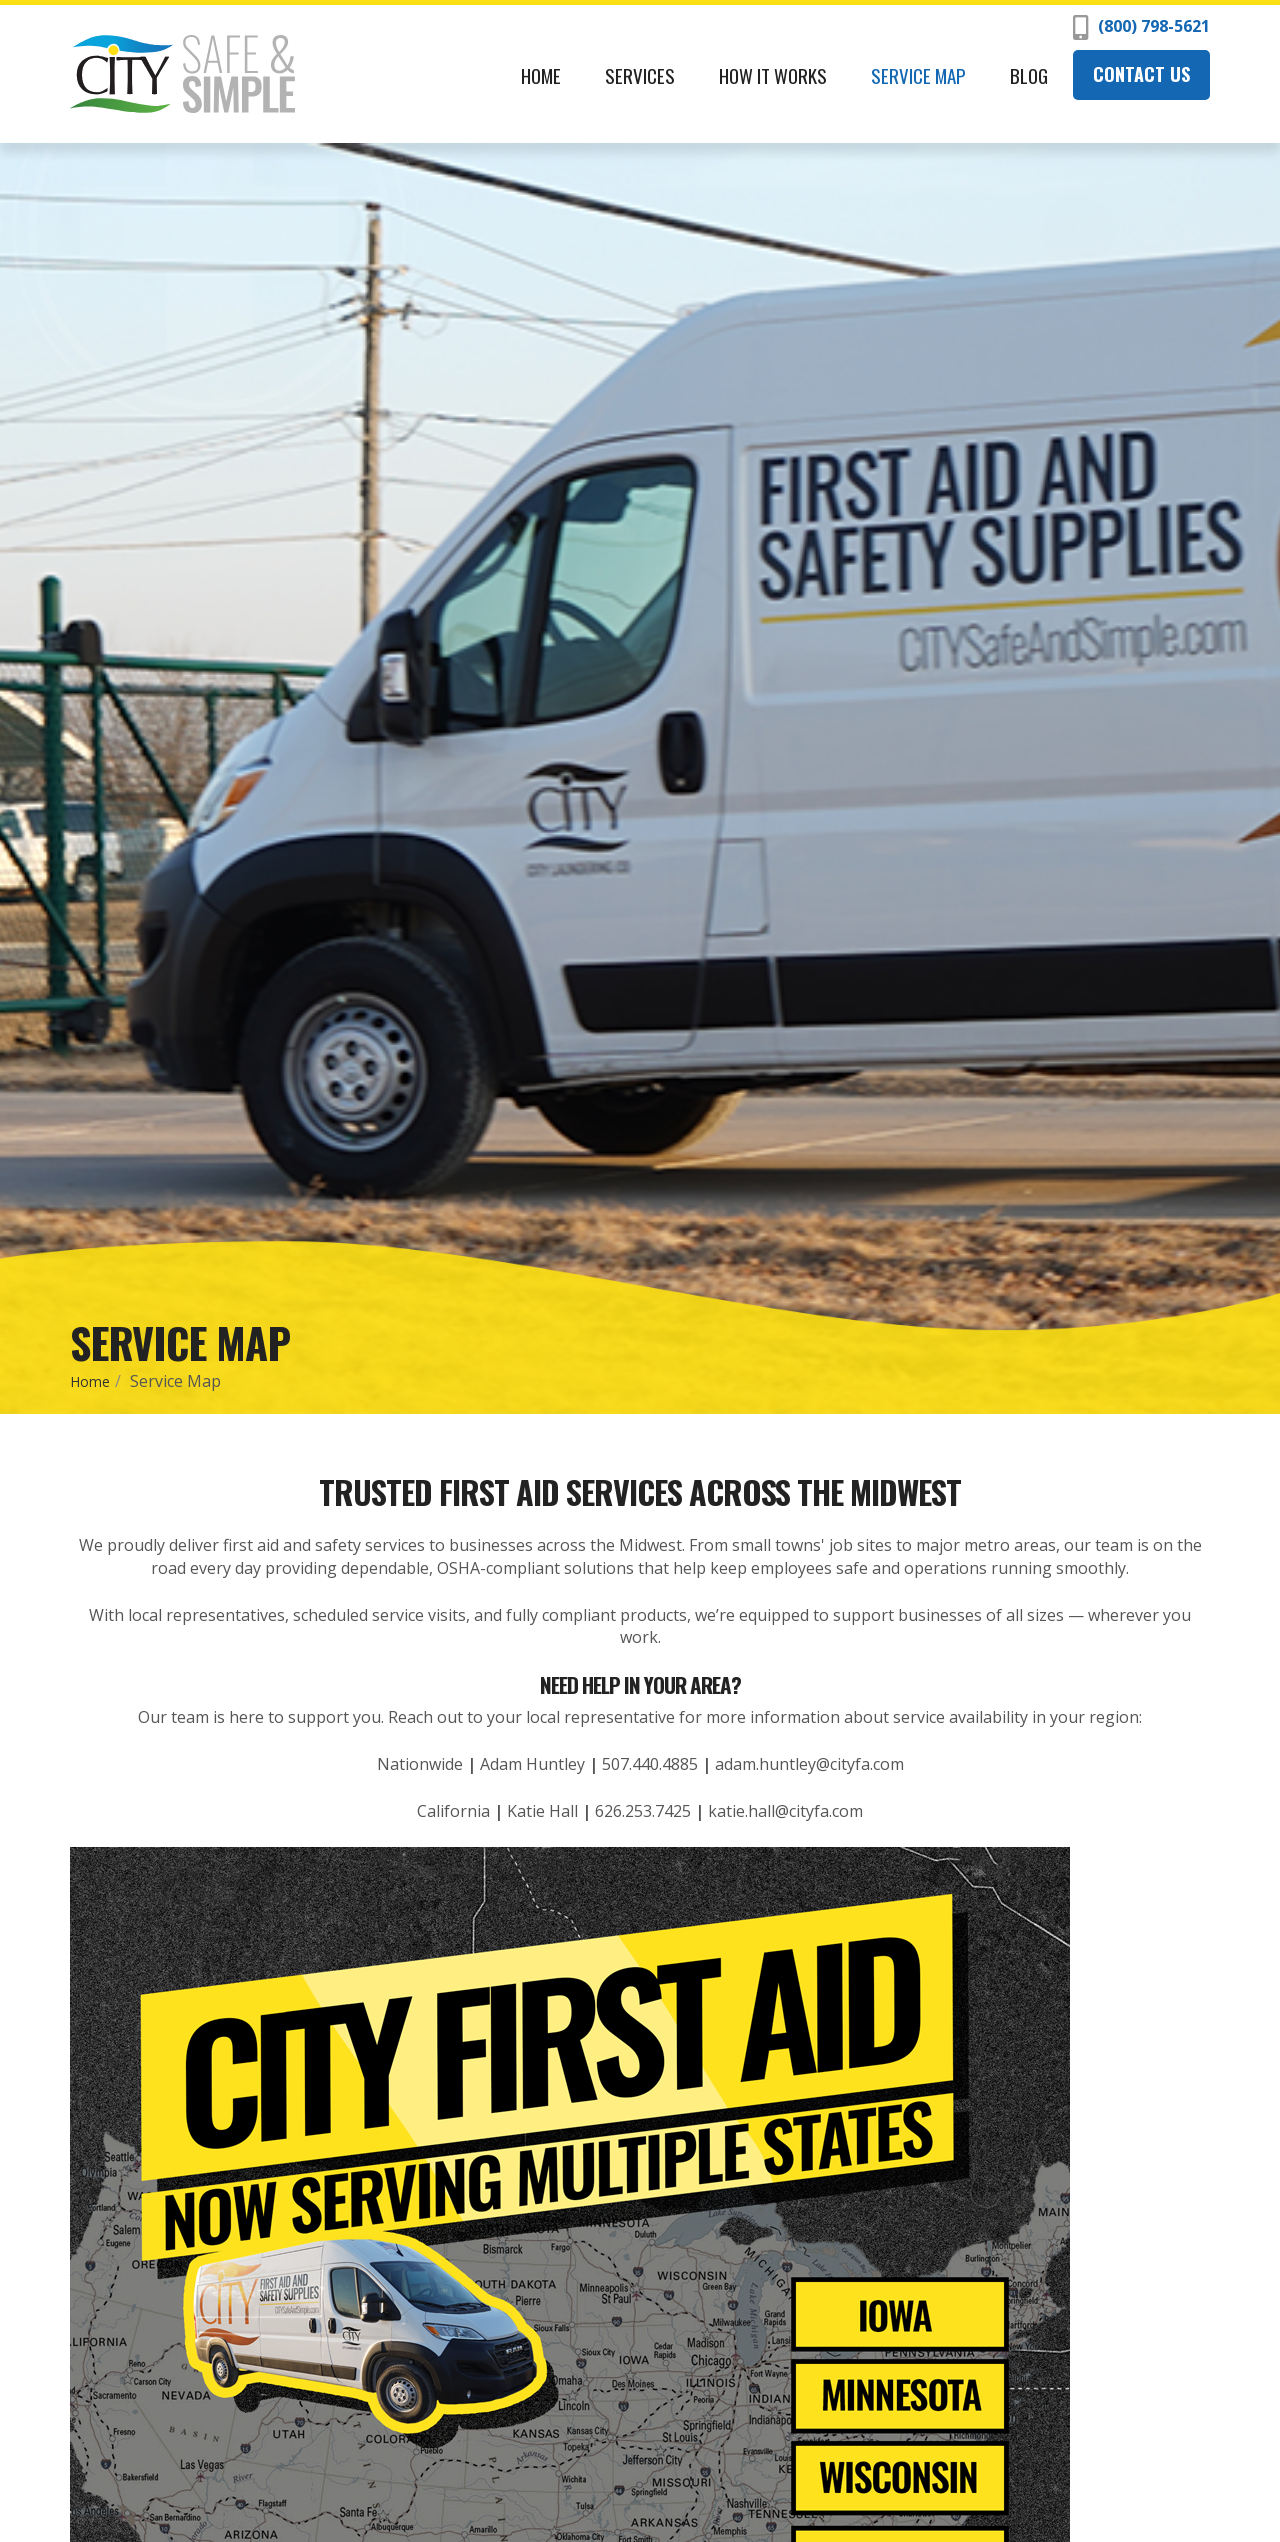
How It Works (773, 75)
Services (640, 75)
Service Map (918, 75)
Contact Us (1141, 74)
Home (541, 75)
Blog (1029, 75)
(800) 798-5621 (1141, 27)
